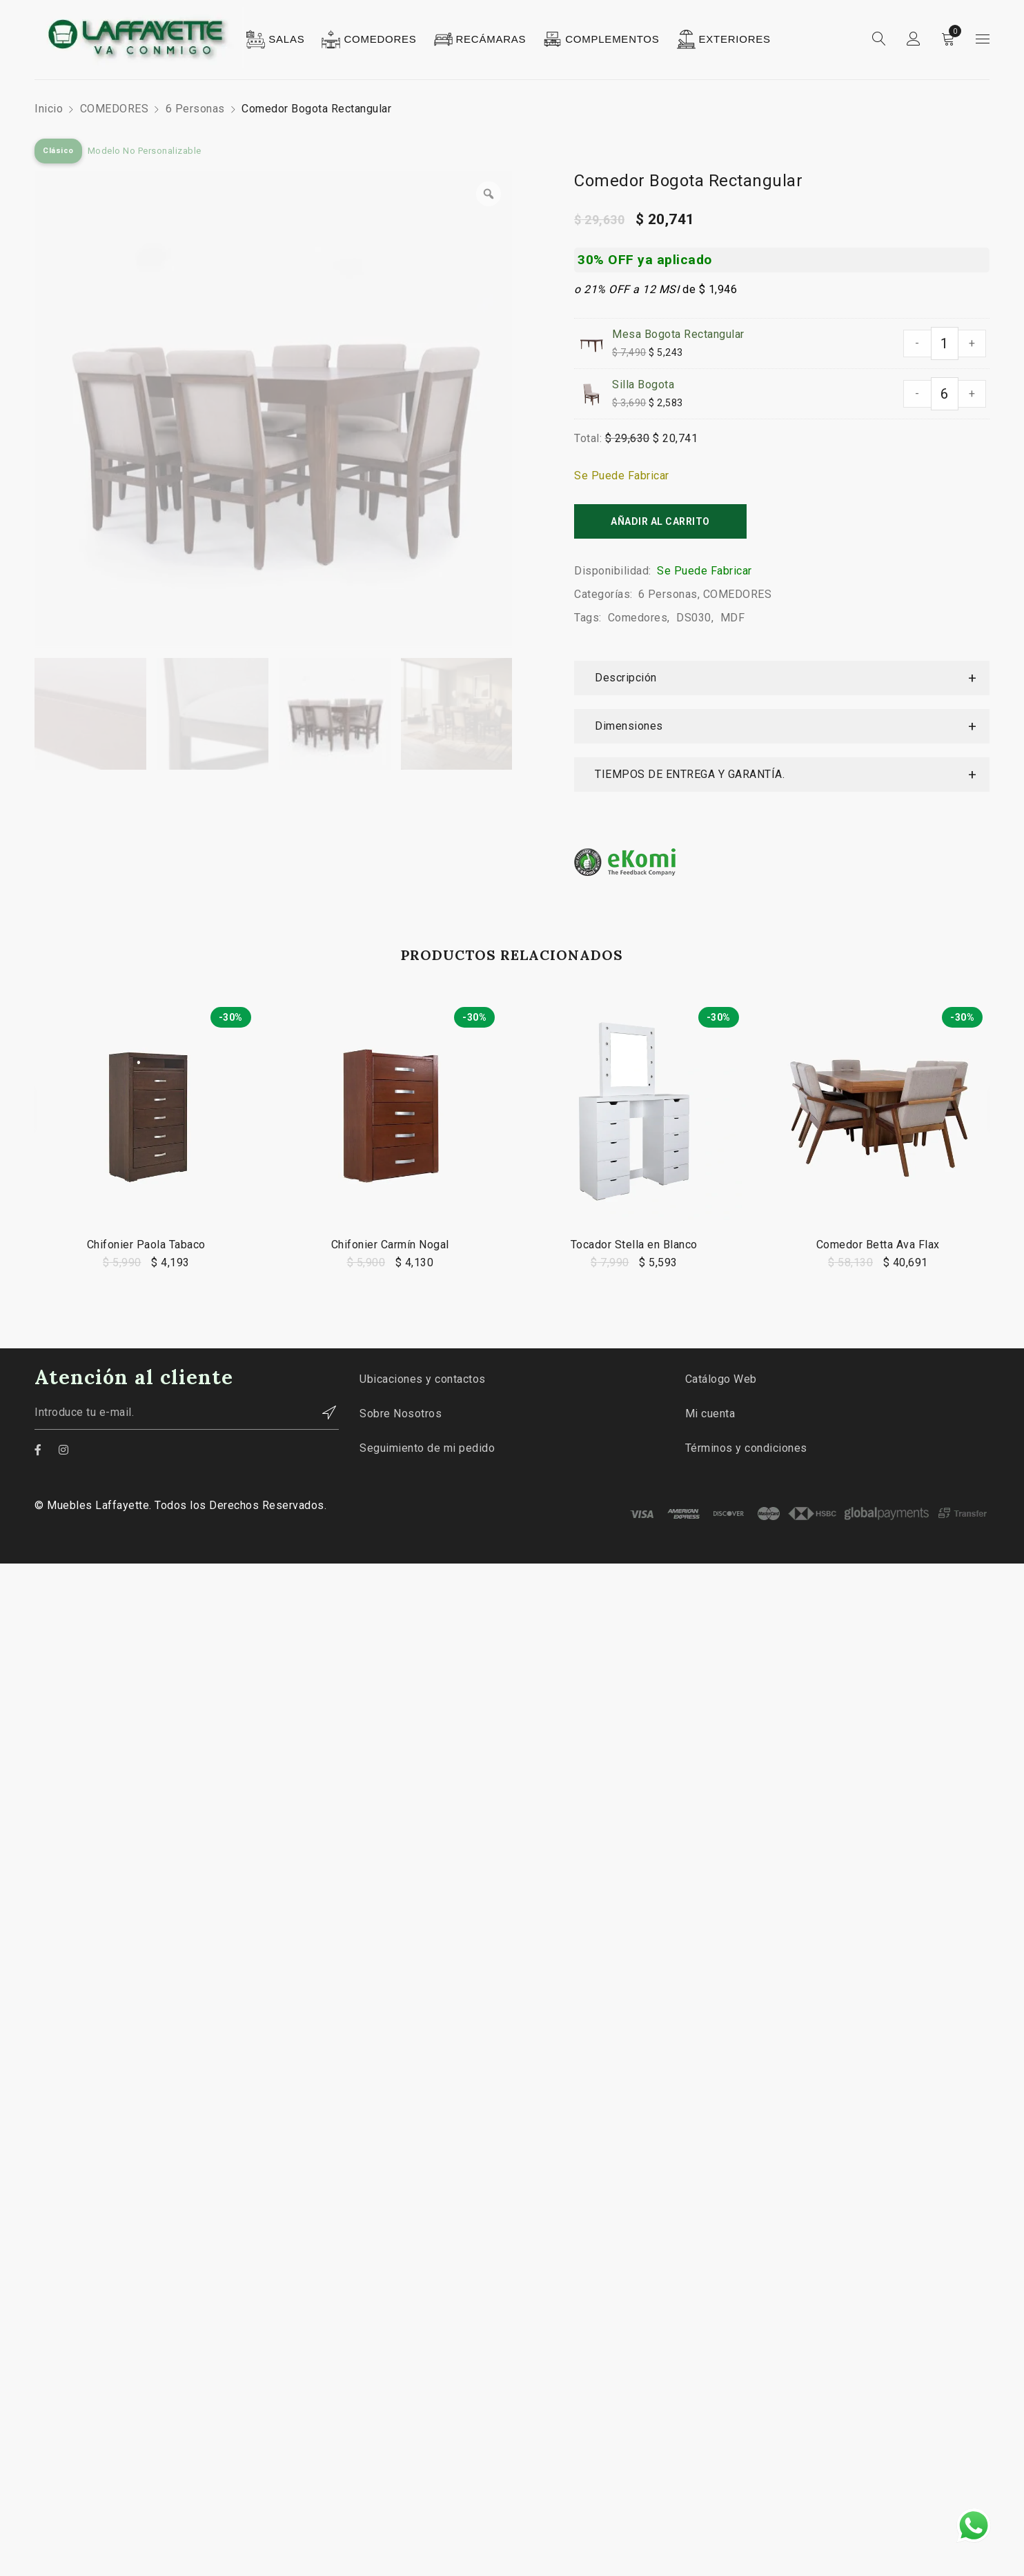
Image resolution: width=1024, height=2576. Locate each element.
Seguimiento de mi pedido (427, 1448)
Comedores (638, 617)
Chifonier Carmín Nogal (390, 1244)
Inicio (49, 108)
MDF (732, 617)
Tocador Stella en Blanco (634, 1244)
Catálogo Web (721, 1379)
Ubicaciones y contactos (423, 1379)
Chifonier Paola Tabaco (146, 1244)
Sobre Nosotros (401, 1413)
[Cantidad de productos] (944, 343)
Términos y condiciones (746, 1448)
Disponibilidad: (612, 570)
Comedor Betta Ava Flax (878, 1244)
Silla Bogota (643, 384)
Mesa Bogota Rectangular (678, 334)
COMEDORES (114, 108)
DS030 (693, 617)
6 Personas (195, 108)
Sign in (913, 39)
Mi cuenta (710, 1413)
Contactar (321, 1412)
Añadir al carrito (660, 521)
